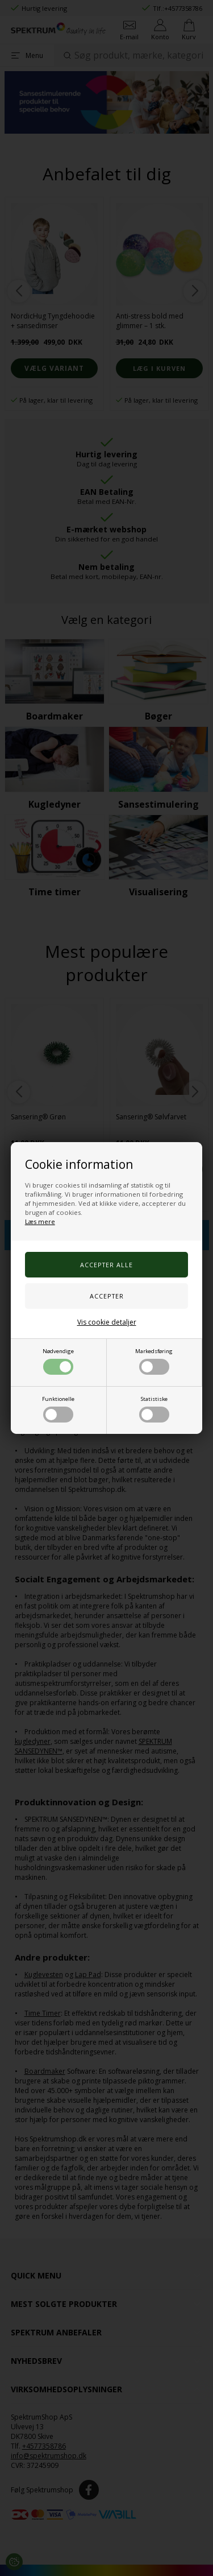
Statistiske (154, 1409)
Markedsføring (154, 1361)
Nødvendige (58, 1361)
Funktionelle (58, 1409)
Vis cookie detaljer (106, 1322)
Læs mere (40, 1221)
